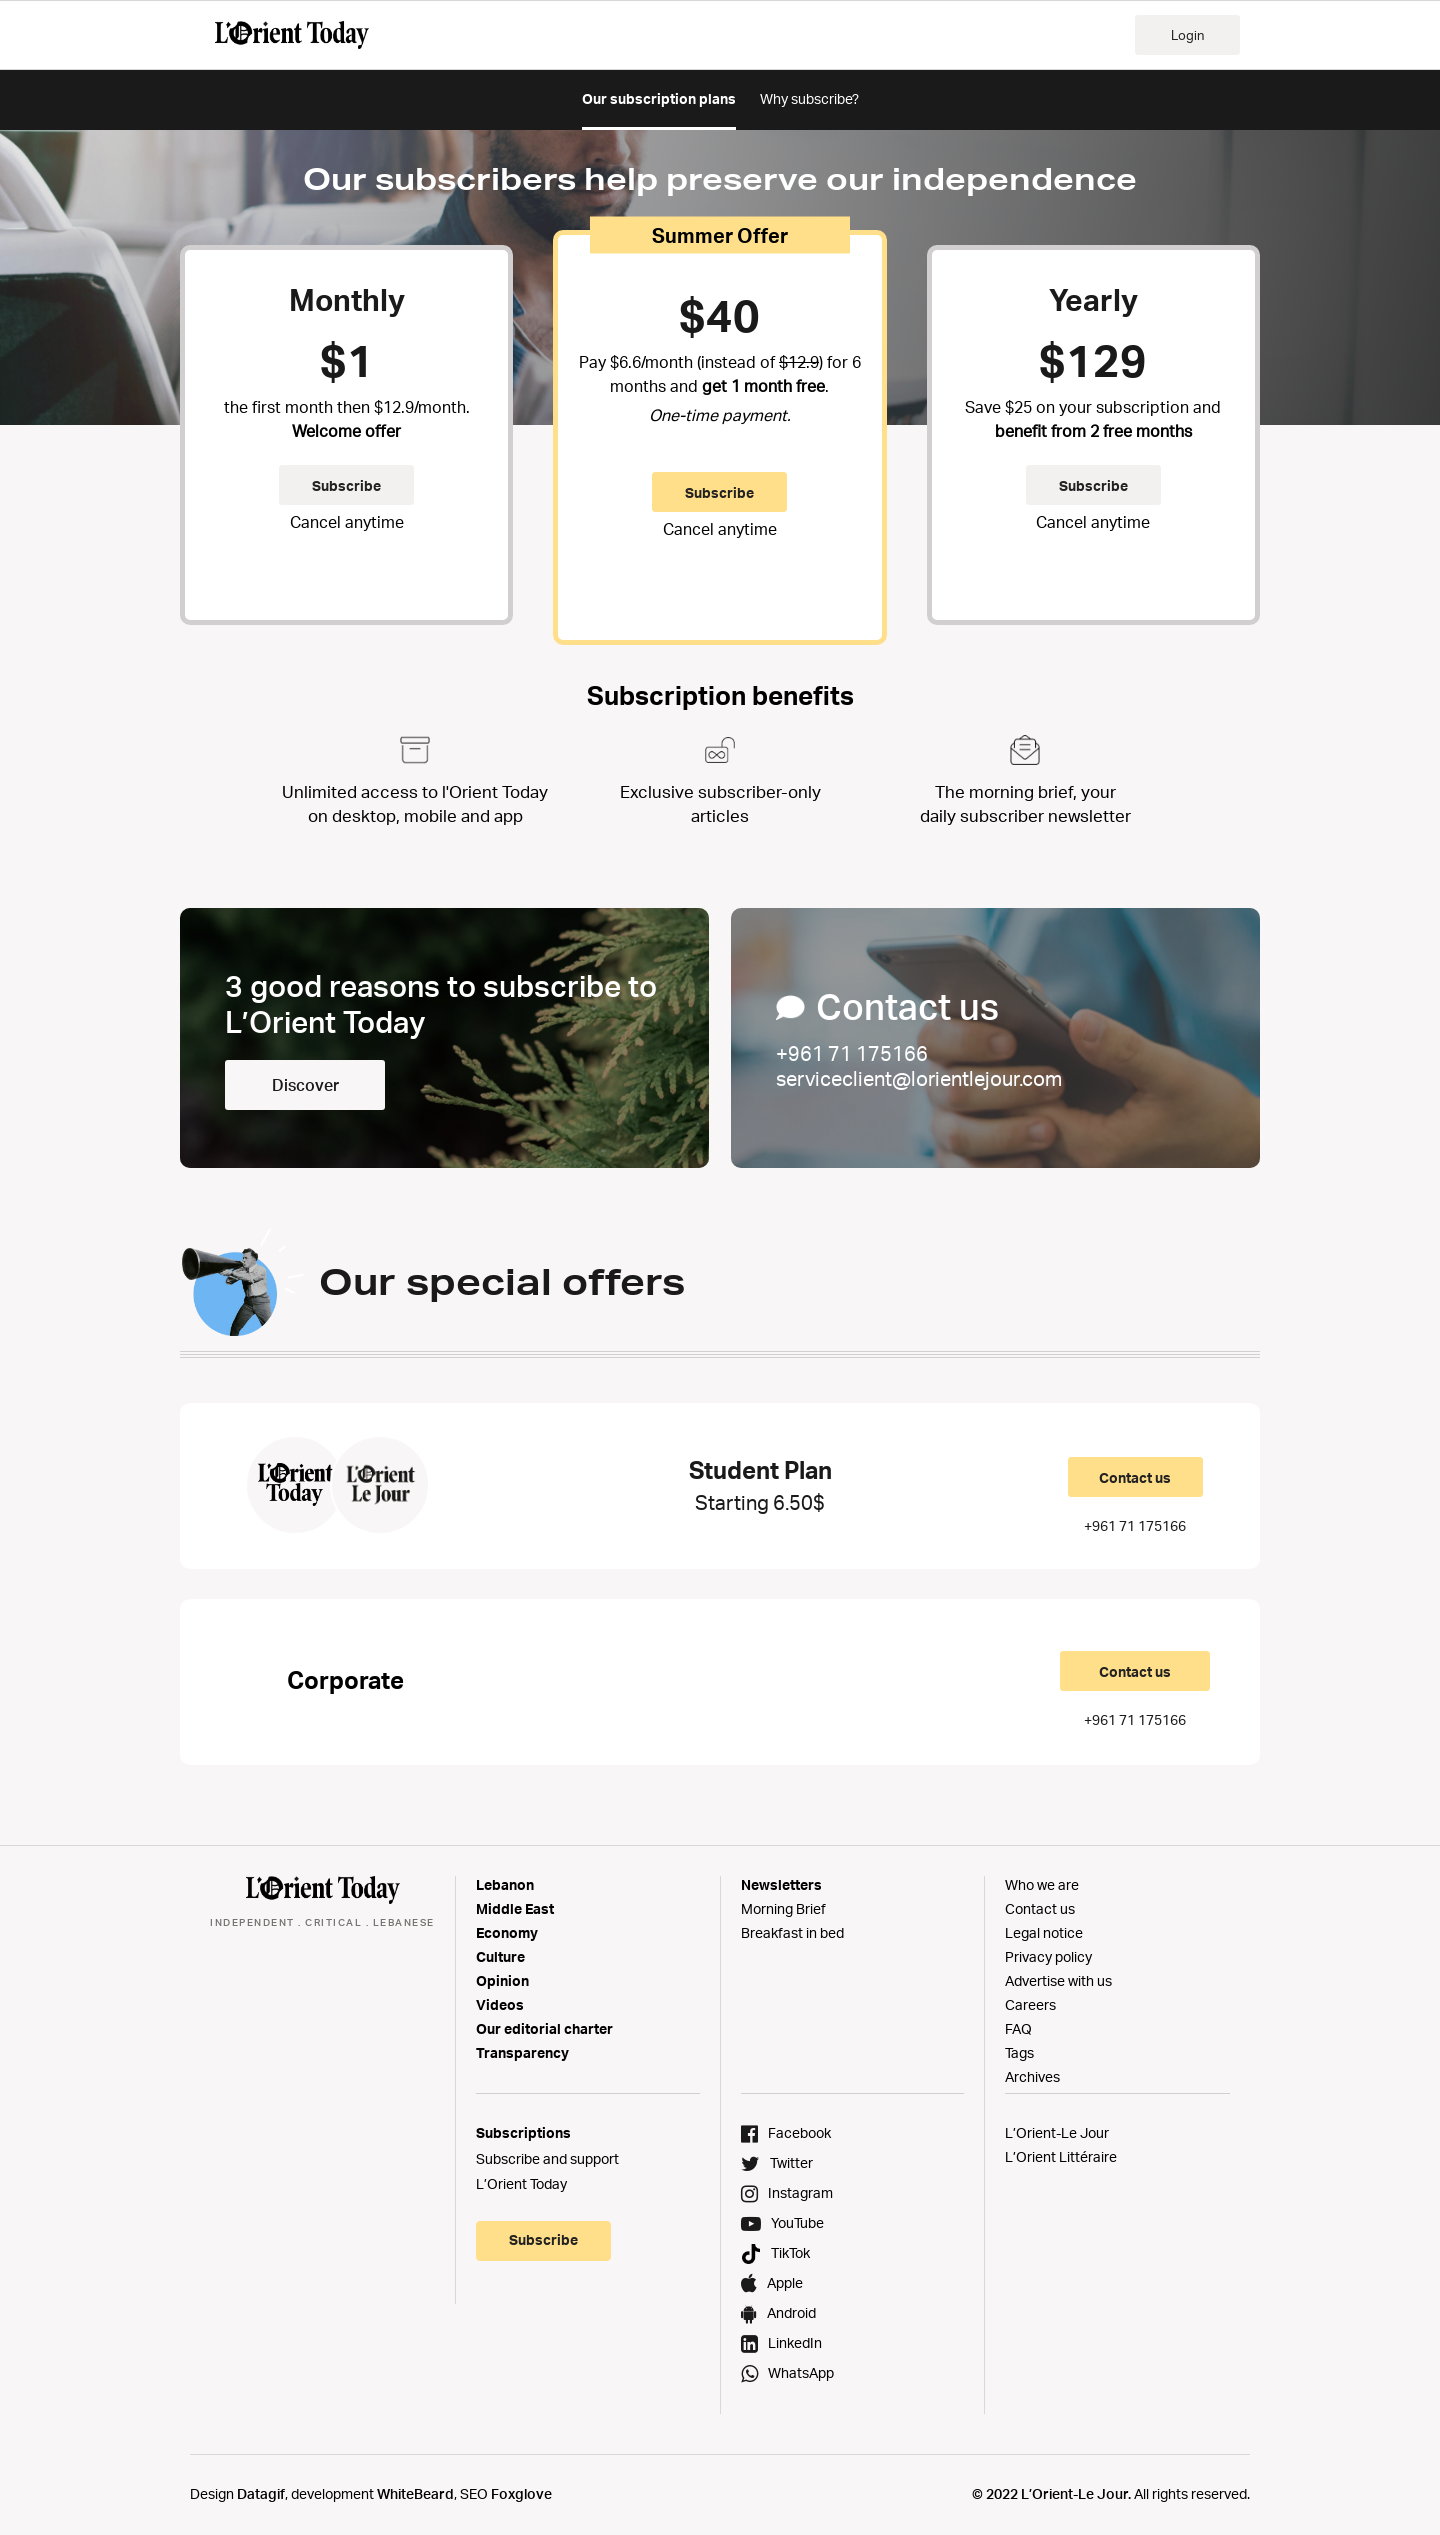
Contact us (1135, 1477)
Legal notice (1044, 1932)
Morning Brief (783, 1908)
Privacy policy (1048, 1956)
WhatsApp (801, 2372)
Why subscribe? (809, 98)
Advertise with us (1058, 1980)
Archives (1032, 2076)
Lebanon (505, 1884)
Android (791, 2312)
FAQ (1018, 2028)
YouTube (797, 2222)
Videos (500, 2004)
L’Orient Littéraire (1061, 2156)
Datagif (261, 2493)
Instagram (800, 2192)
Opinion (502, 1980)
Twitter (791, 2162)
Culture (500, 1956)
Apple (785, 2282)
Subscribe (346, 485)
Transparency (522, 2052)
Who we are (1042, 1884)
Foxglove (521, 2493)
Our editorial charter (544, 2028)
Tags (1019, 2052)
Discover (305, 1085)
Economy (507, 1932)
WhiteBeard (415, 2493)
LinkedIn (795, 2342)
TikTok (790, 2252)
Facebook (799, 2132)
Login (1187, 35)
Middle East (515, 1908)
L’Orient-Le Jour (1057, 2132)
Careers (1030, 2004)
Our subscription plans (659, 98)
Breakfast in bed (792, 1932)
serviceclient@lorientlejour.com (919, 1078)
